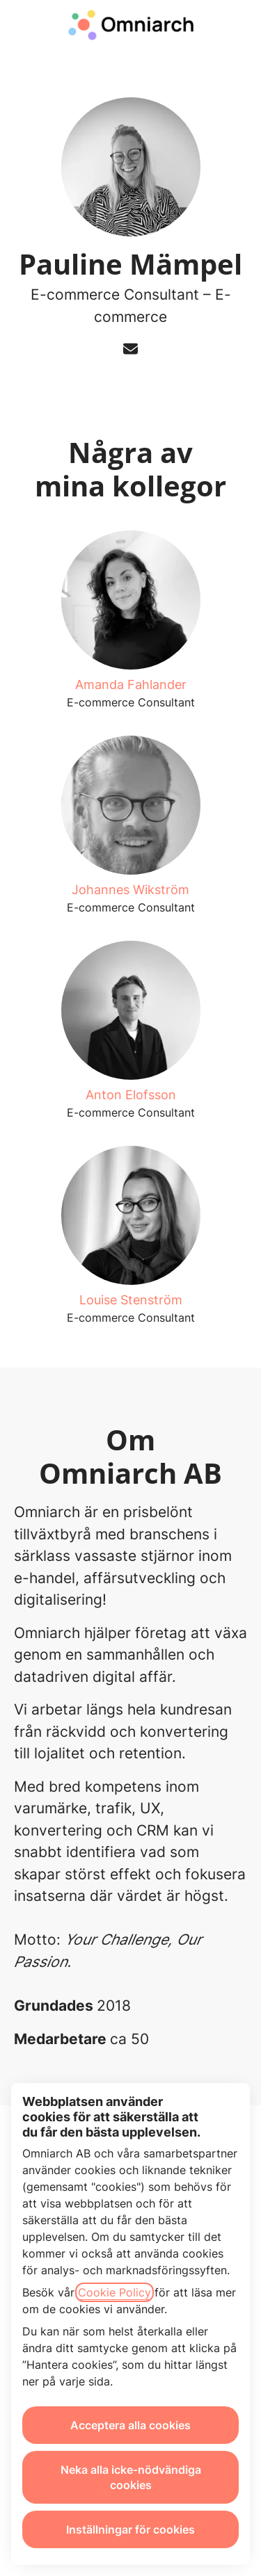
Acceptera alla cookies (130, 2425)
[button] (235, 27)
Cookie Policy (114, 2292)
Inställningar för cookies (130, 2529)
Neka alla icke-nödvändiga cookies (131, 2477)
